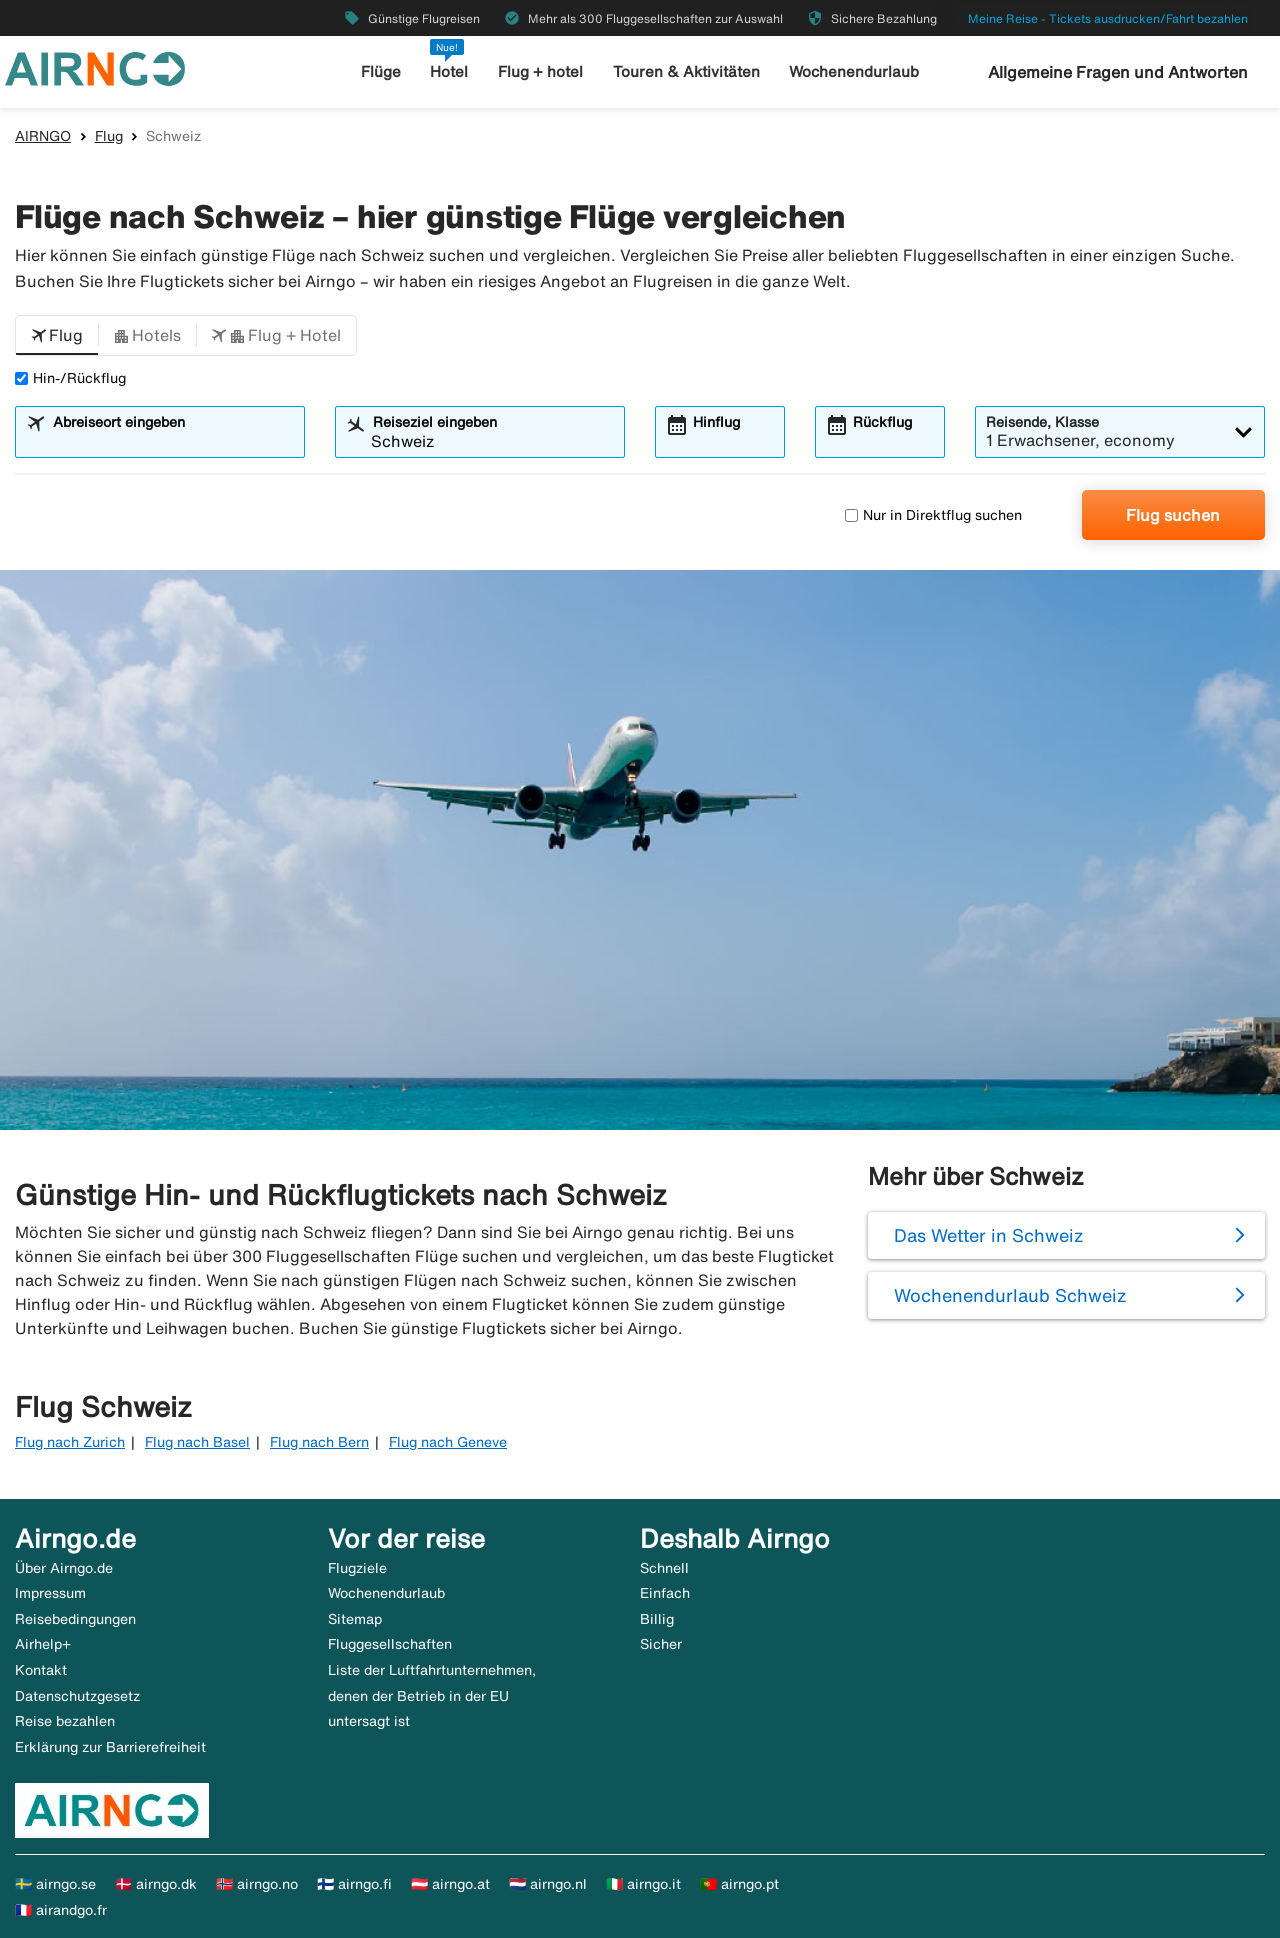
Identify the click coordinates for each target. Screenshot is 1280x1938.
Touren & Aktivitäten (686, 71)
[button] (57, 336)
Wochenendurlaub (854, 71)
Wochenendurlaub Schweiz (1010, 1295)
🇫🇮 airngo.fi (354, 1884)
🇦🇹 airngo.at (450, 1884)
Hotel (449, 71)
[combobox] (172, 441)
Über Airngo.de (64, 1568)
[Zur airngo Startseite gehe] (95, 67)
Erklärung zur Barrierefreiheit (110, 1747)
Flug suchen (1173, 515)
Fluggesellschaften (390, 1644)
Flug (109, 136)
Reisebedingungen (75, 1619)
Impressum (50, 1593)
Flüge (381, 71)
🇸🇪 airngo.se (55, 1884)
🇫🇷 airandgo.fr (61, 1910)
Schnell (664, 1568)
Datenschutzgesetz (77, 1696)
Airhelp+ (43, 1644)
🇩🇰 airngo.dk (156, 1884)
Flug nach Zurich (70, 1442)
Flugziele (357, 1568)
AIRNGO (43, 136)
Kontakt (41, 1670)
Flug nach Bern (319, 1442)
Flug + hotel (540, 71)
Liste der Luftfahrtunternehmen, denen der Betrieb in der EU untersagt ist (432, 1695)
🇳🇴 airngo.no (257, 1884)
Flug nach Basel (197, 1442)
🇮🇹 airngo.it (643, 1884)
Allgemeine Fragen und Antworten (1118, 72)
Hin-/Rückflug (70, 378)
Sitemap (355, 1619)
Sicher (661, 1644)
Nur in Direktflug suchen (933, 515)
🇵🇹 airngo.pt (739, 1884)
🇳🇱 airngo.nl (548, 1884)
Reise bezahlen (65, 1721)
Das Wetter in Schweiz (989, 1235)
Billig (657, 1619)
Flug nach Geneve (448, 1442)
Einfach (665, 1593)
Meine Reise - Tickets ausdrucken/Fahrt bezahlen (1108, 18)
